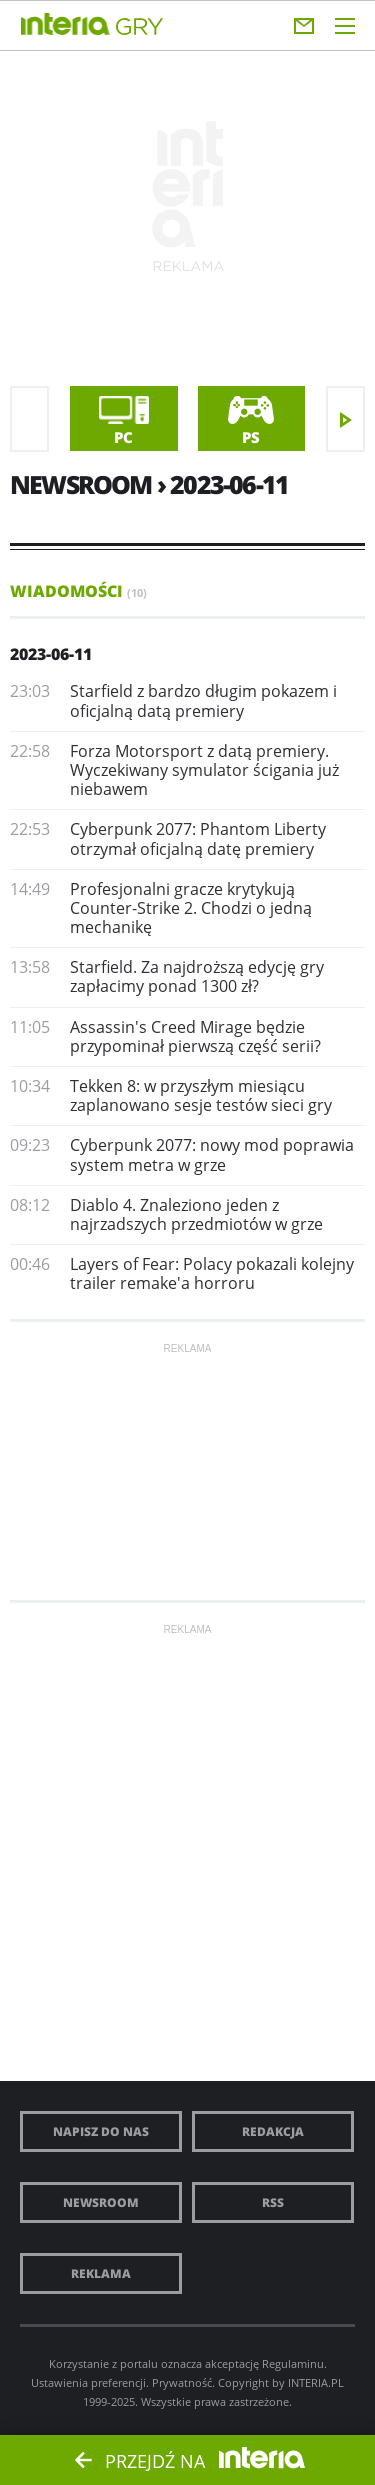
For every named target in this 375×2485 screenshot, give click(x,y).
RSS (273, 2202)
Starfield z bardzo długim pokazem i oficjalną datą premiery (203, 700)
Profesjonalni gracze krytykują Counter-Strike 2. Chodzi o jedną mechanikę (191, 908)
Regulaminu (293, 2363)
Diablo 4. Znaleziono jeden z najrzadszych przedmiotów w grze (196, 1214)
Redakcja (273, 2131)
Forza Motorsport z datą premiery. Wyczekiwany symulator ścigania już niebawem (204, 770)
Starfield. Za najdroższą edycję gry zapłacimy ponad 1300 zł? (197, 976)
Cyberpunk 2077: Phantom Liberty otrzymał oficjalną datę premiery (198, 838)
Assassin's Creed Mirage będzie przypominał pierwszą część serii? (195, 1036)
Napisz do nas (101, 2131)
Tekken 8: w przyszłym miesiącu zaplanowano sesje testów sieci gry (201, 1095)
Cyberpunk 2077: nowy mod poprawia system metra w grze (212, 1154)
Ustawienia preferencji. (90, 2382)
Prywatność (182, 2382)
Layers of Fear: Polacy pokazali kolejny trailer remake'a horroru (212, 1273)
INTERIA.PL (316, 2382)
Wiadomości (78, 591)
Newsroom (101, 2202)
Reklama (101, 2273)
